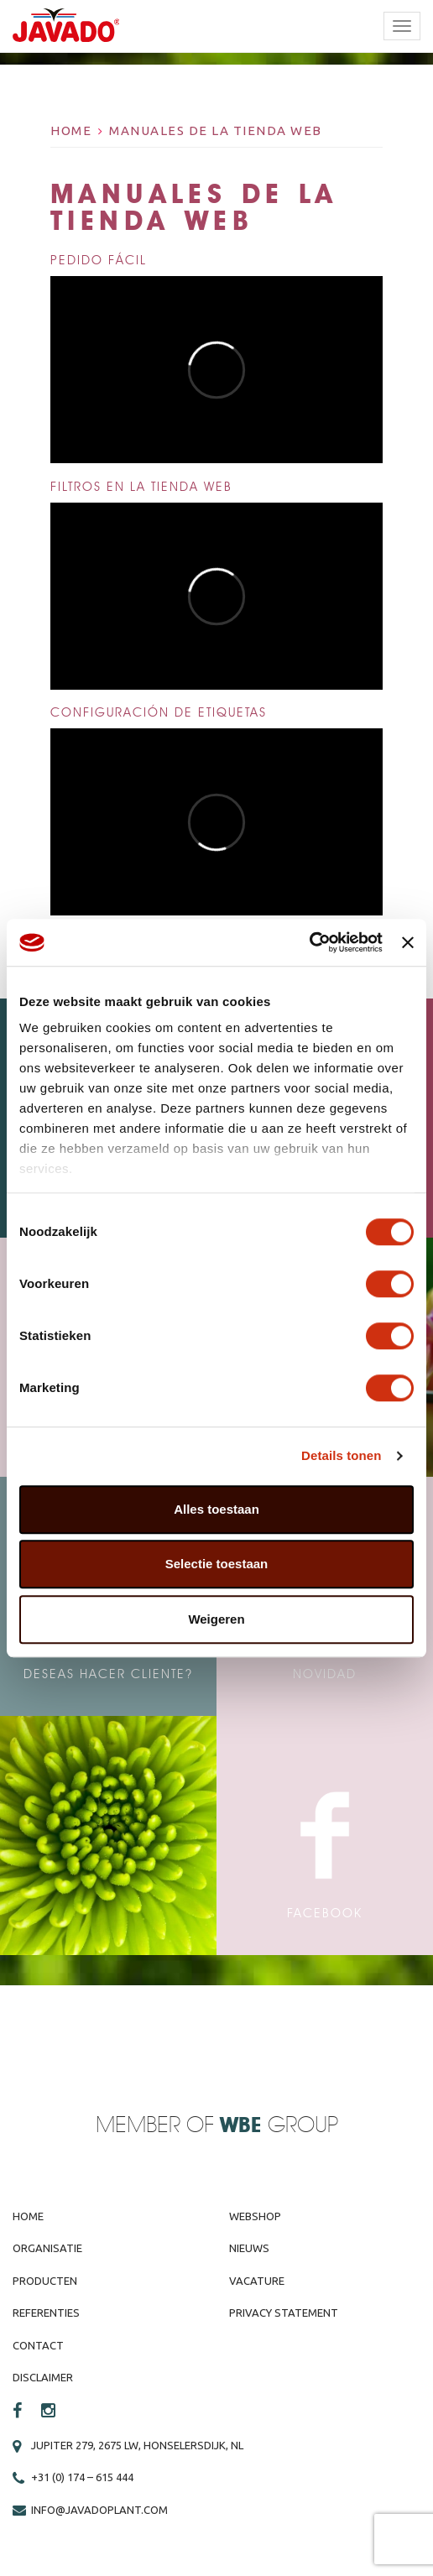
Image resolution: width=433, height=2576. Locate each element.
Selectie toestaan (217, 1564)
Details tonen (341, 1455)
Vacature (256, 2281)
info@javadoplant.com (99, 2510)
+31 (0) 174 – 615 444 (82, 2477)
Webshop (255, 2216)
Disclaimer (43, 2377)
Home (70, 130)
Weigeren (216, 1619)
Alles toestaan (216, 1509)
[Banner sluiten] (408, 942)
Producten (45, 2281)
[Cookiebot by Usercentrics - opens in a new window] (309, 942)
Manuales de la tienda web (215, 130)
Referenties (46, 2312)
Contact (38, 2345)
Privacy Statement (283, 2312)
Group (279, 2125)
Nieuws (249, 2248)
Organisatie (47, 2248)
